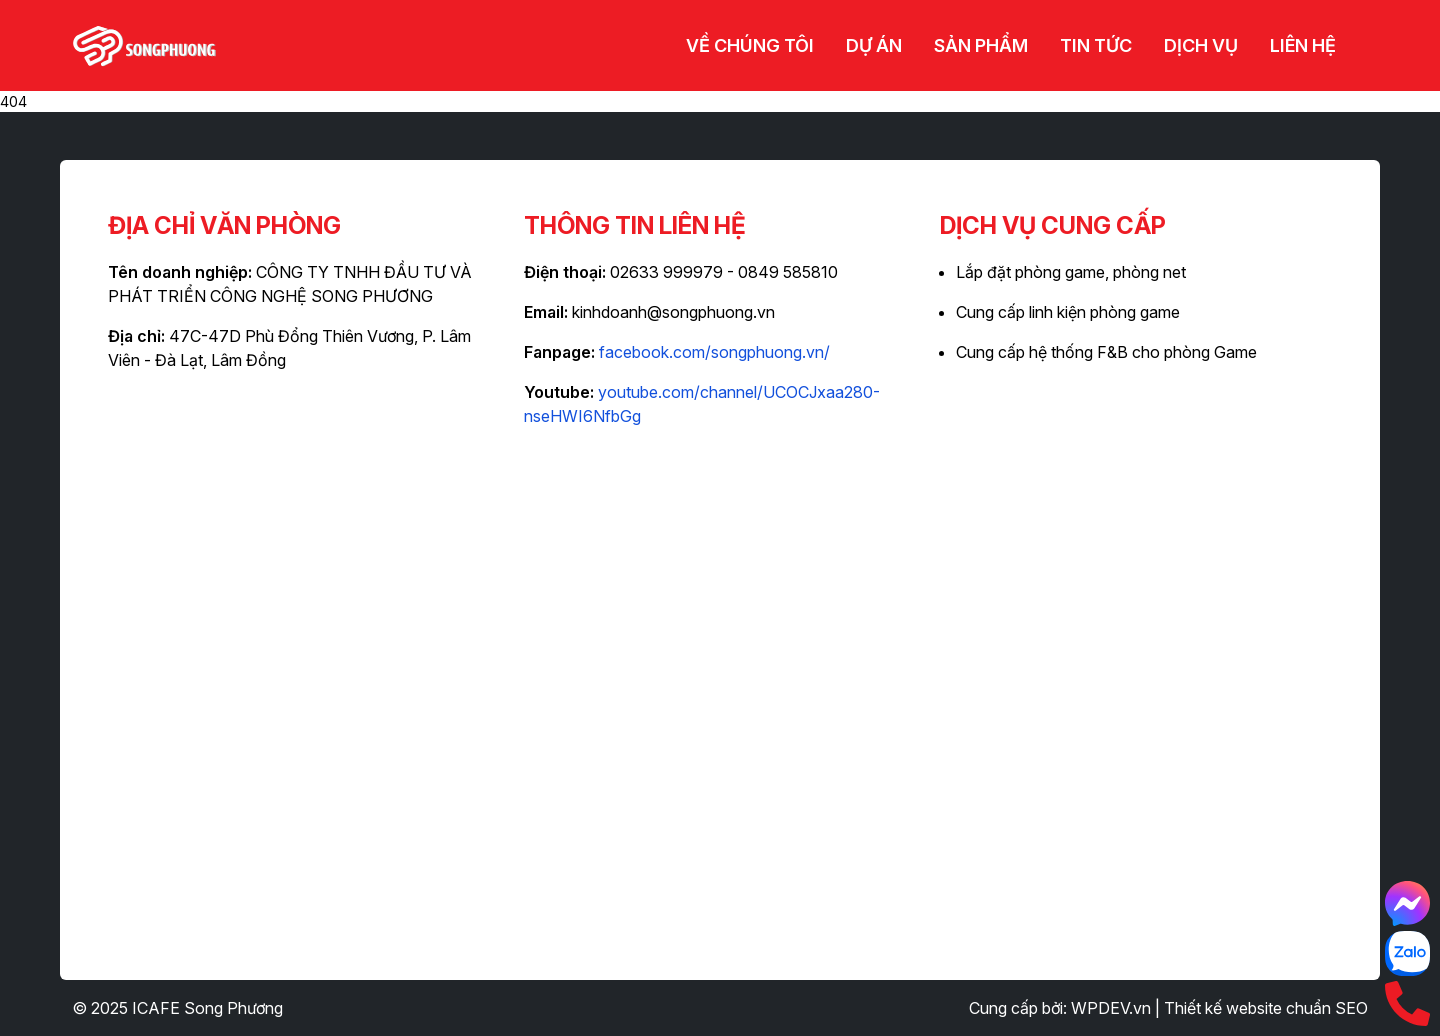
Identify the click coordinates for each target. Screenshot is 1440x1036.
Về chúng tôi (750, 45)
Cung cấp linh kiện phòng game (1068, 312)
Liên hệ (1303, 45)
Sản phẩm (981, 45)
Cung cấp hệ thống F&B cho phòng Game (1106, 352)
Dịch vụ (1201, 45)
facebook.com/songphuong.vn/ (714, 352)
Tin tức (1096, 45)
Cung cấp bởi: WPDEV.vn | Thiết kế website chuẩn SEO (1168, 1008)
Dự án (874, 45)
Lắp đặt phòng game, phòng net (1071, 272)
